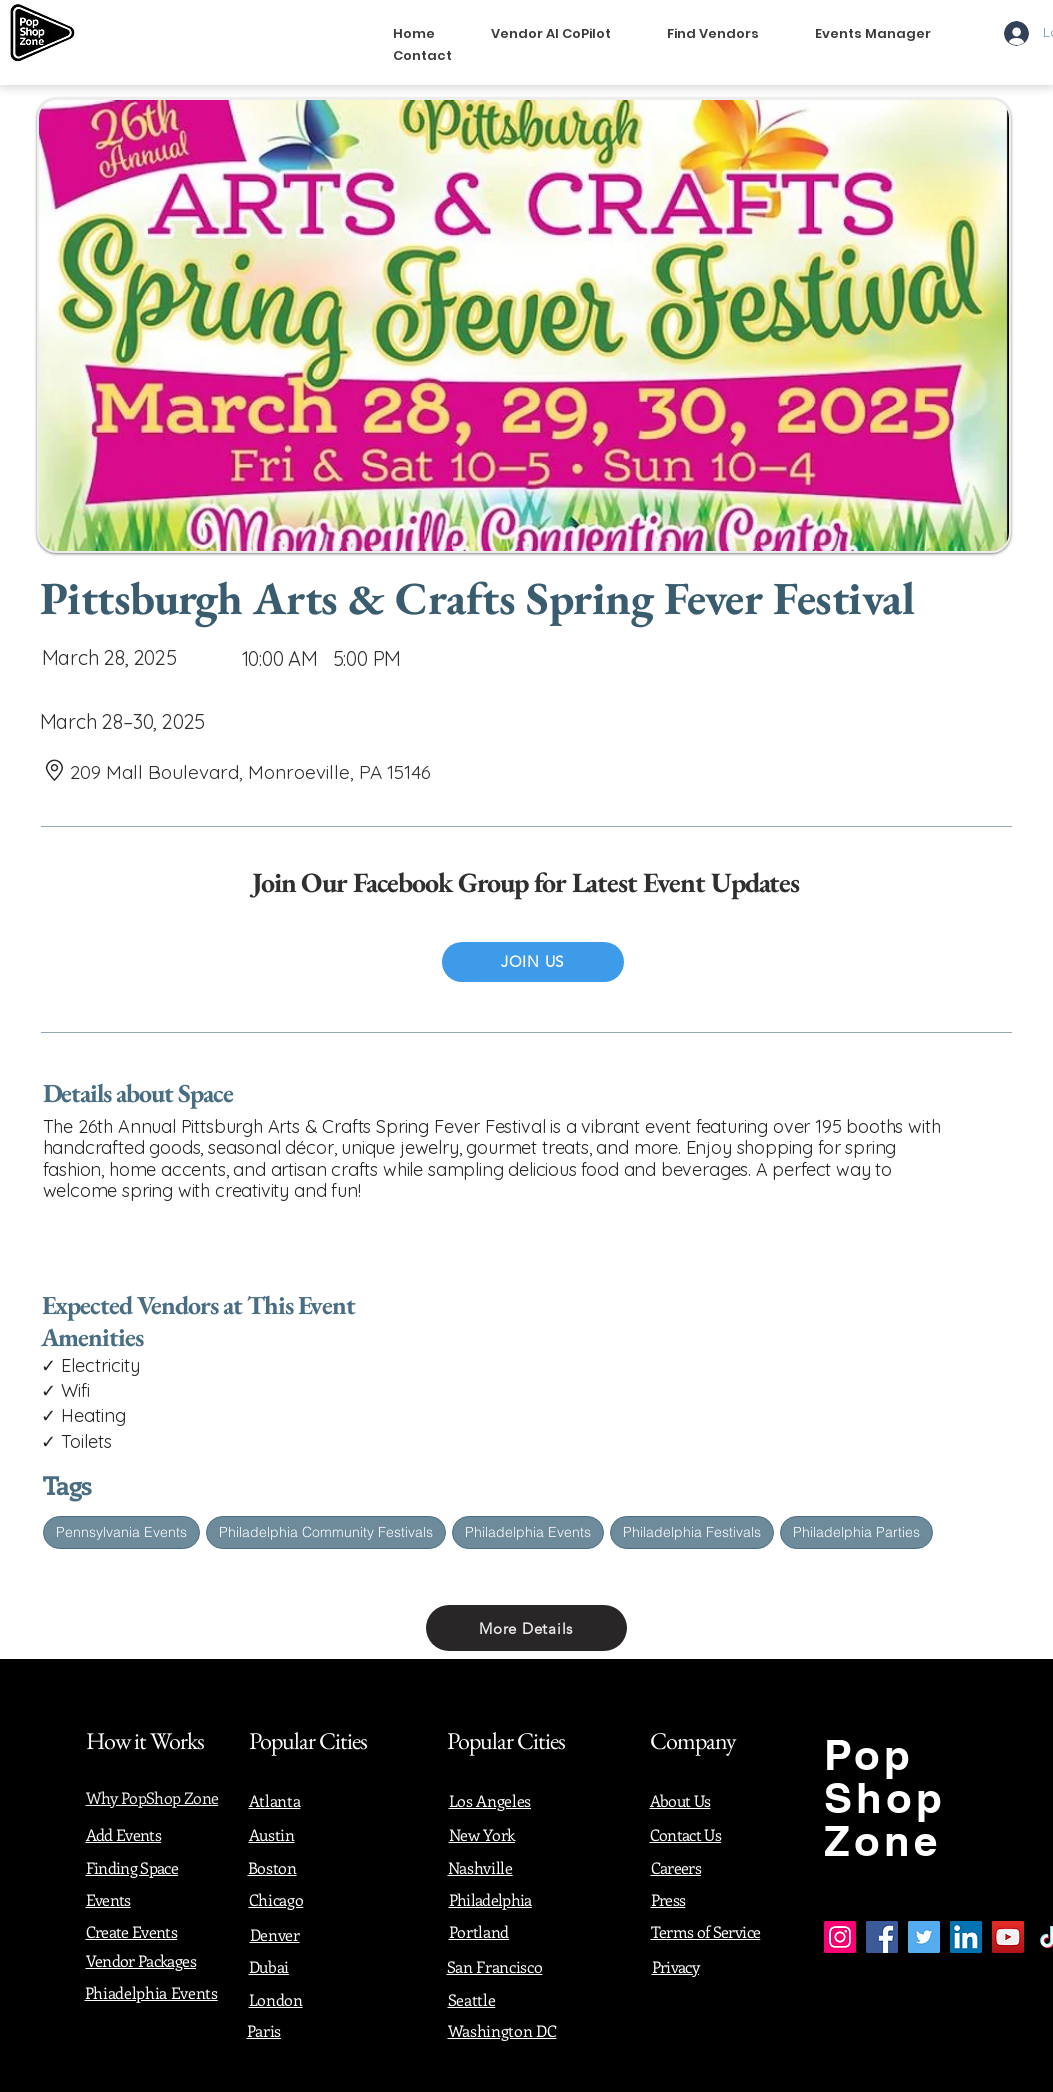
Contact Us (686, 1834)
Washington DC (502, 2030)
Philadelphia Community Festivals (325, 1531)
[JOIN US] (533, 962)
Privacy (676, 1966)
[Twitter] (924, 1937)
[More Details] (526, 1628)
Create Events (132, 1931)
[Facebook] (882, 1937)
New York (482, 1834)
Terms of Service (706, 1931)
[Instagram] (840, 1937)
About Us (680, 1800)
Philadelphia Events (527, 1531)
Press (668, 1899)
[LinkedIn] (966, 1937)
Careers (676, 1867)
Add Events (124, 1834)
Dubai (269, 1966)
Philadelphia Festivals (691, 1531)
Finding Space (132, 1867)
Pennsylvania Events (121, 1531)
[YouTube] (1008, 1937)
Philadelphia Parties (856, 1531)
